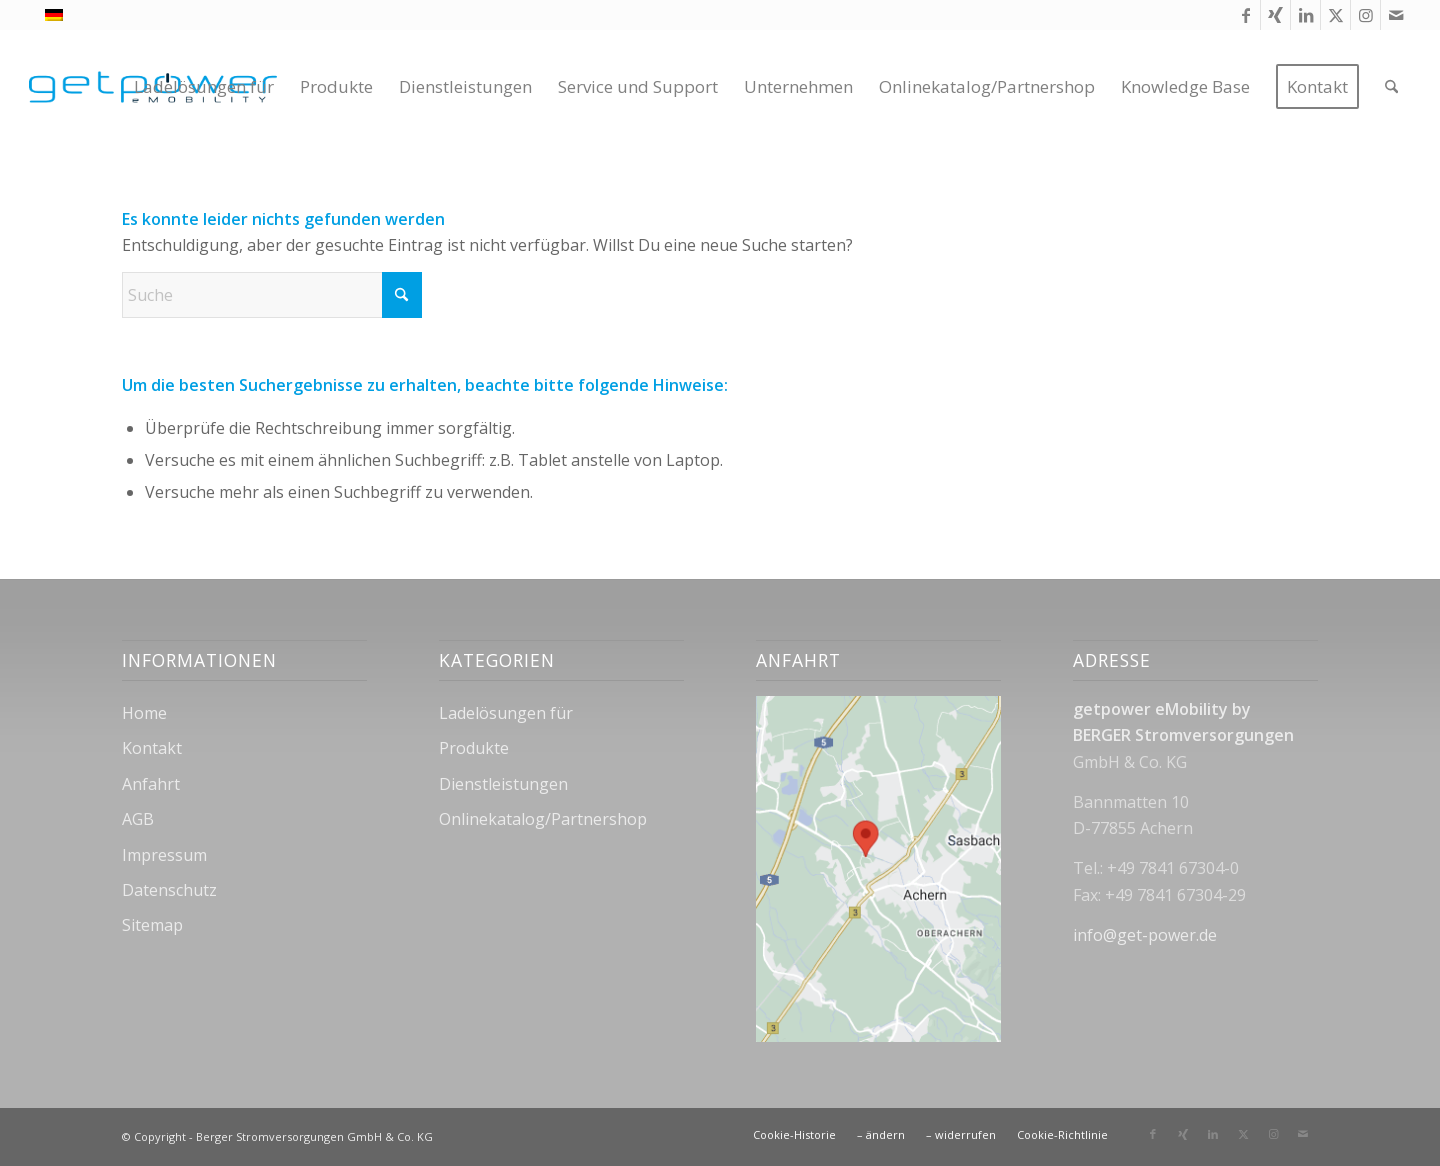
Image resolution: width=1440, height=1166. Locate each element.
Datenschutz (169, 890)
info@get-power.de (1145, 935)
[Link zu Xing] (1275, 15)
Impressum (164, 855)
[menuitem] (204, 87)
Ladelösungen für (506, 713)
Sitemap (152, 925)
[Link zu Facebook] (1245, 15)
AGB (138, 819)
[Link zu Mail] (1396, 15)
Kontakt (152, 748)
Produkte (474, 748)
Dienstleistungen (503, 784)
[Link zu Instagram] (1365, 15)
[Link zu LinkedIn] (1305, 15)
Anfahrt (151, 784)
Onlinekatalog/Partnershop (543, 819)
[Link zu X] (1335, 15)
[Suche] (1391, 87)
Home (144, 713)
